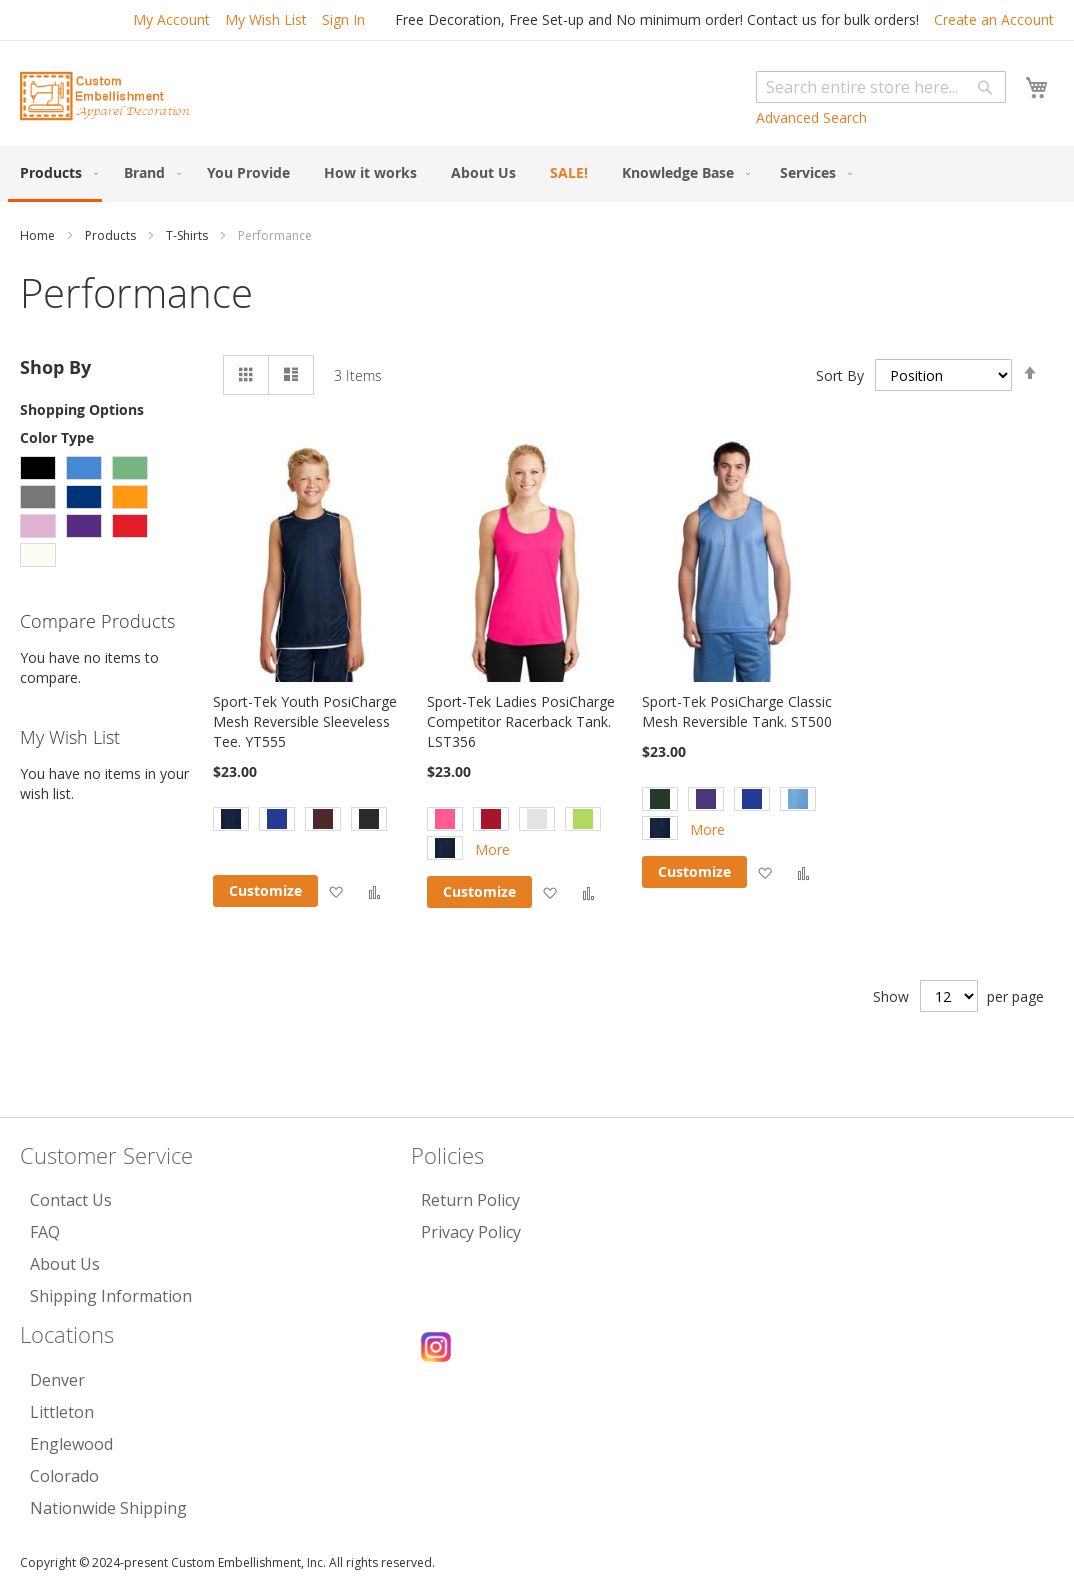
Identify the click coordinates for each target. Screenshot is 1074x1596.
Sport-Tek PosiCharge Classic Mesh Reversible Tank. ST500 (737, 711)
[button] (335, 891)
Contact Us (71, 1200)
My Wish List (266, 19)
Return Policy (470, 1200)
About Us (65, 1264)
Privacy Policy (471, 1232)
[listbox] (312, 821)
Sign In (343, 19)
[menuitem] (55, 174)
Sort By (840, 375)
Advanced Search (811, 117)
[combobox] (881, 87)
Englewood (71, 1444)
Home (39, 235)
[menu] (537, 174)
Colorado (64, 1476)
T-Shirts (188, 235)
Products (112, 235)
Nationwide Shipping (108, 1508)
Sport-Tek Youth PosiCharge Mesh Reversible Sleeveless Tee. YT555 (305, 721)
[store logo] (105, 96)
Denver (57, 1380)
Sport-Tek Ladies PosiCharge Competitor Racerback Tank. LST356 (521, 721)
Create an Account (994, 19)
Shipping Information (111, 1296)
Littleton (62, 1412)
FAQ (45, 1232)
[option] (231, 819)
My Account (171, 19)
